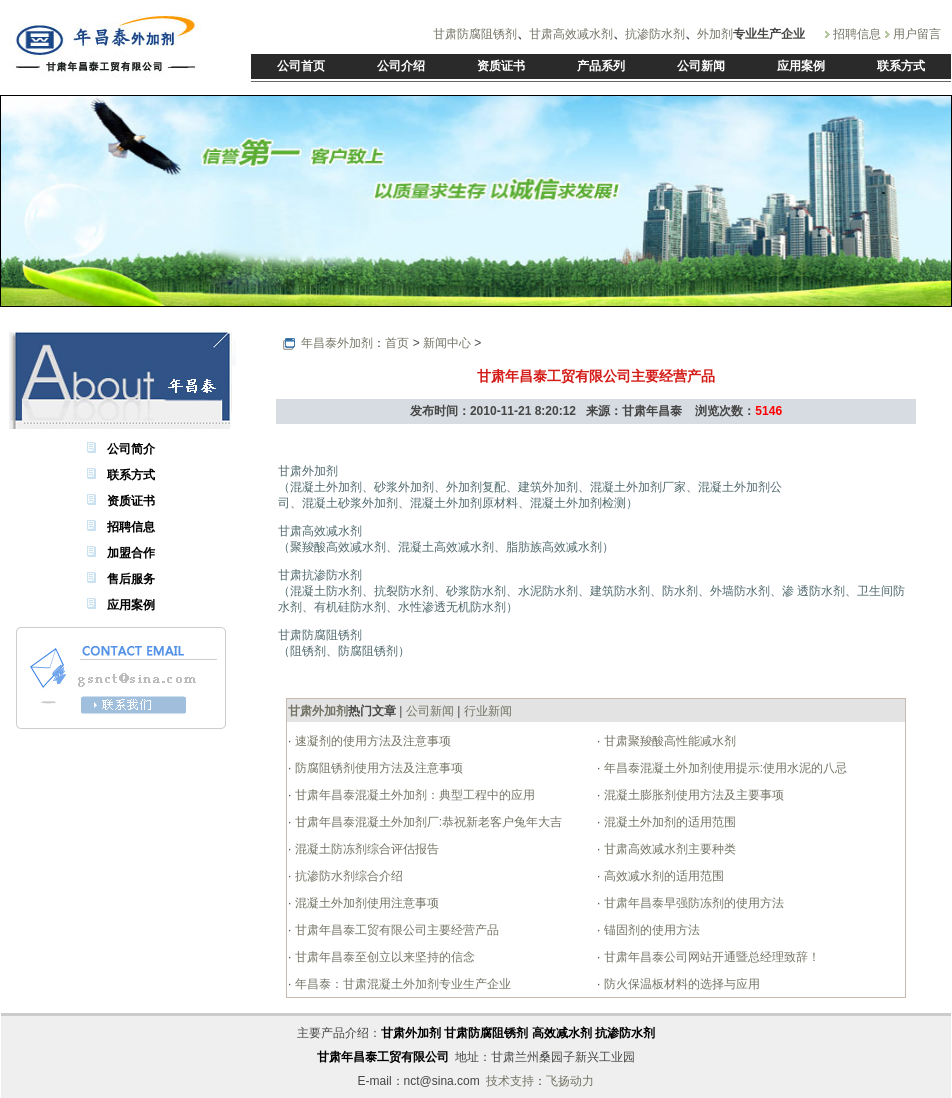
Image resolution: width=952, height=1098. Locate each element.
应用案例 (131, 605)
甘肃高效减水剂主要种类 (667, 849)
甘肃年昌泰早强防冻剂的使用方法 (691, 903)
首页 (397, 343)
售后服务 (131, 579)
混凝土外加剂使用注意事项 (364, 903)
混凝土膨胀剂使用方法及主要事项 (691, 795)
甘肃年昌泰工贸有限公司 (383, 1057)
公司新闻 (430, 711)
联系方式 (131, 475)
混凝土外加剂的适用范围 (667, 822)
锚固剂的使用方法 (649, 930)
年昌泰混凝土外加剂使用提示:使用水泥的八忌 (723, 768)
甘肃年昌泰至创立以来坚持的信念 (382, 957)
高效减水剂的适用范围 (661, 876)
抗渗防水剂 (655, 34)
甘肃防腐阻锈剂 (475, 34)
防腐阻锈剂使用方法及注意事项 (376, 768)
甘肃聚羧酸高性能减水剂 (667, 741)
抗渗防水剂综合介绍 (346, 876)
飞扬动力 (570, 1081)
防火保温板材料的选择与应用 (679, 984)
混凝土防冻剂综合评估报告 (364, 849)
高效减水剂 (562, 1033)
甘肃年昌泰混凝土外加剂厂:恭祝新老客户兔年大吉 (426, 822)
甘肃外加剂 (411, 1033)
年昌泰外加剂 (337, 343)
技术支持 (510, 1081)
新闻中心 (447, 343)
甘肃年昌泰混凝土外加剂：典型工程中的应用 (412, 795)
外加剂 (715, 34)
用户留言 (917, 34)
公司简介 (131, 449)
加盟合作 (131, 553)
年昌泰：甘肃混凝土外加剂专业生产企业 (400, 984)
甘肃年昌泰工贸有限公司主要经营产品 (394, 930)
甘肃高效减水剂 (571, 34)
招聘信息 (857, 34)
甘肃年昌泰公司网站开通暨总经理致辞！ (709, 957)
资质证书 (131, 501)
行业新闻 (488, 711)
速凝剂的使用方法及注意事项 (370, 741)
